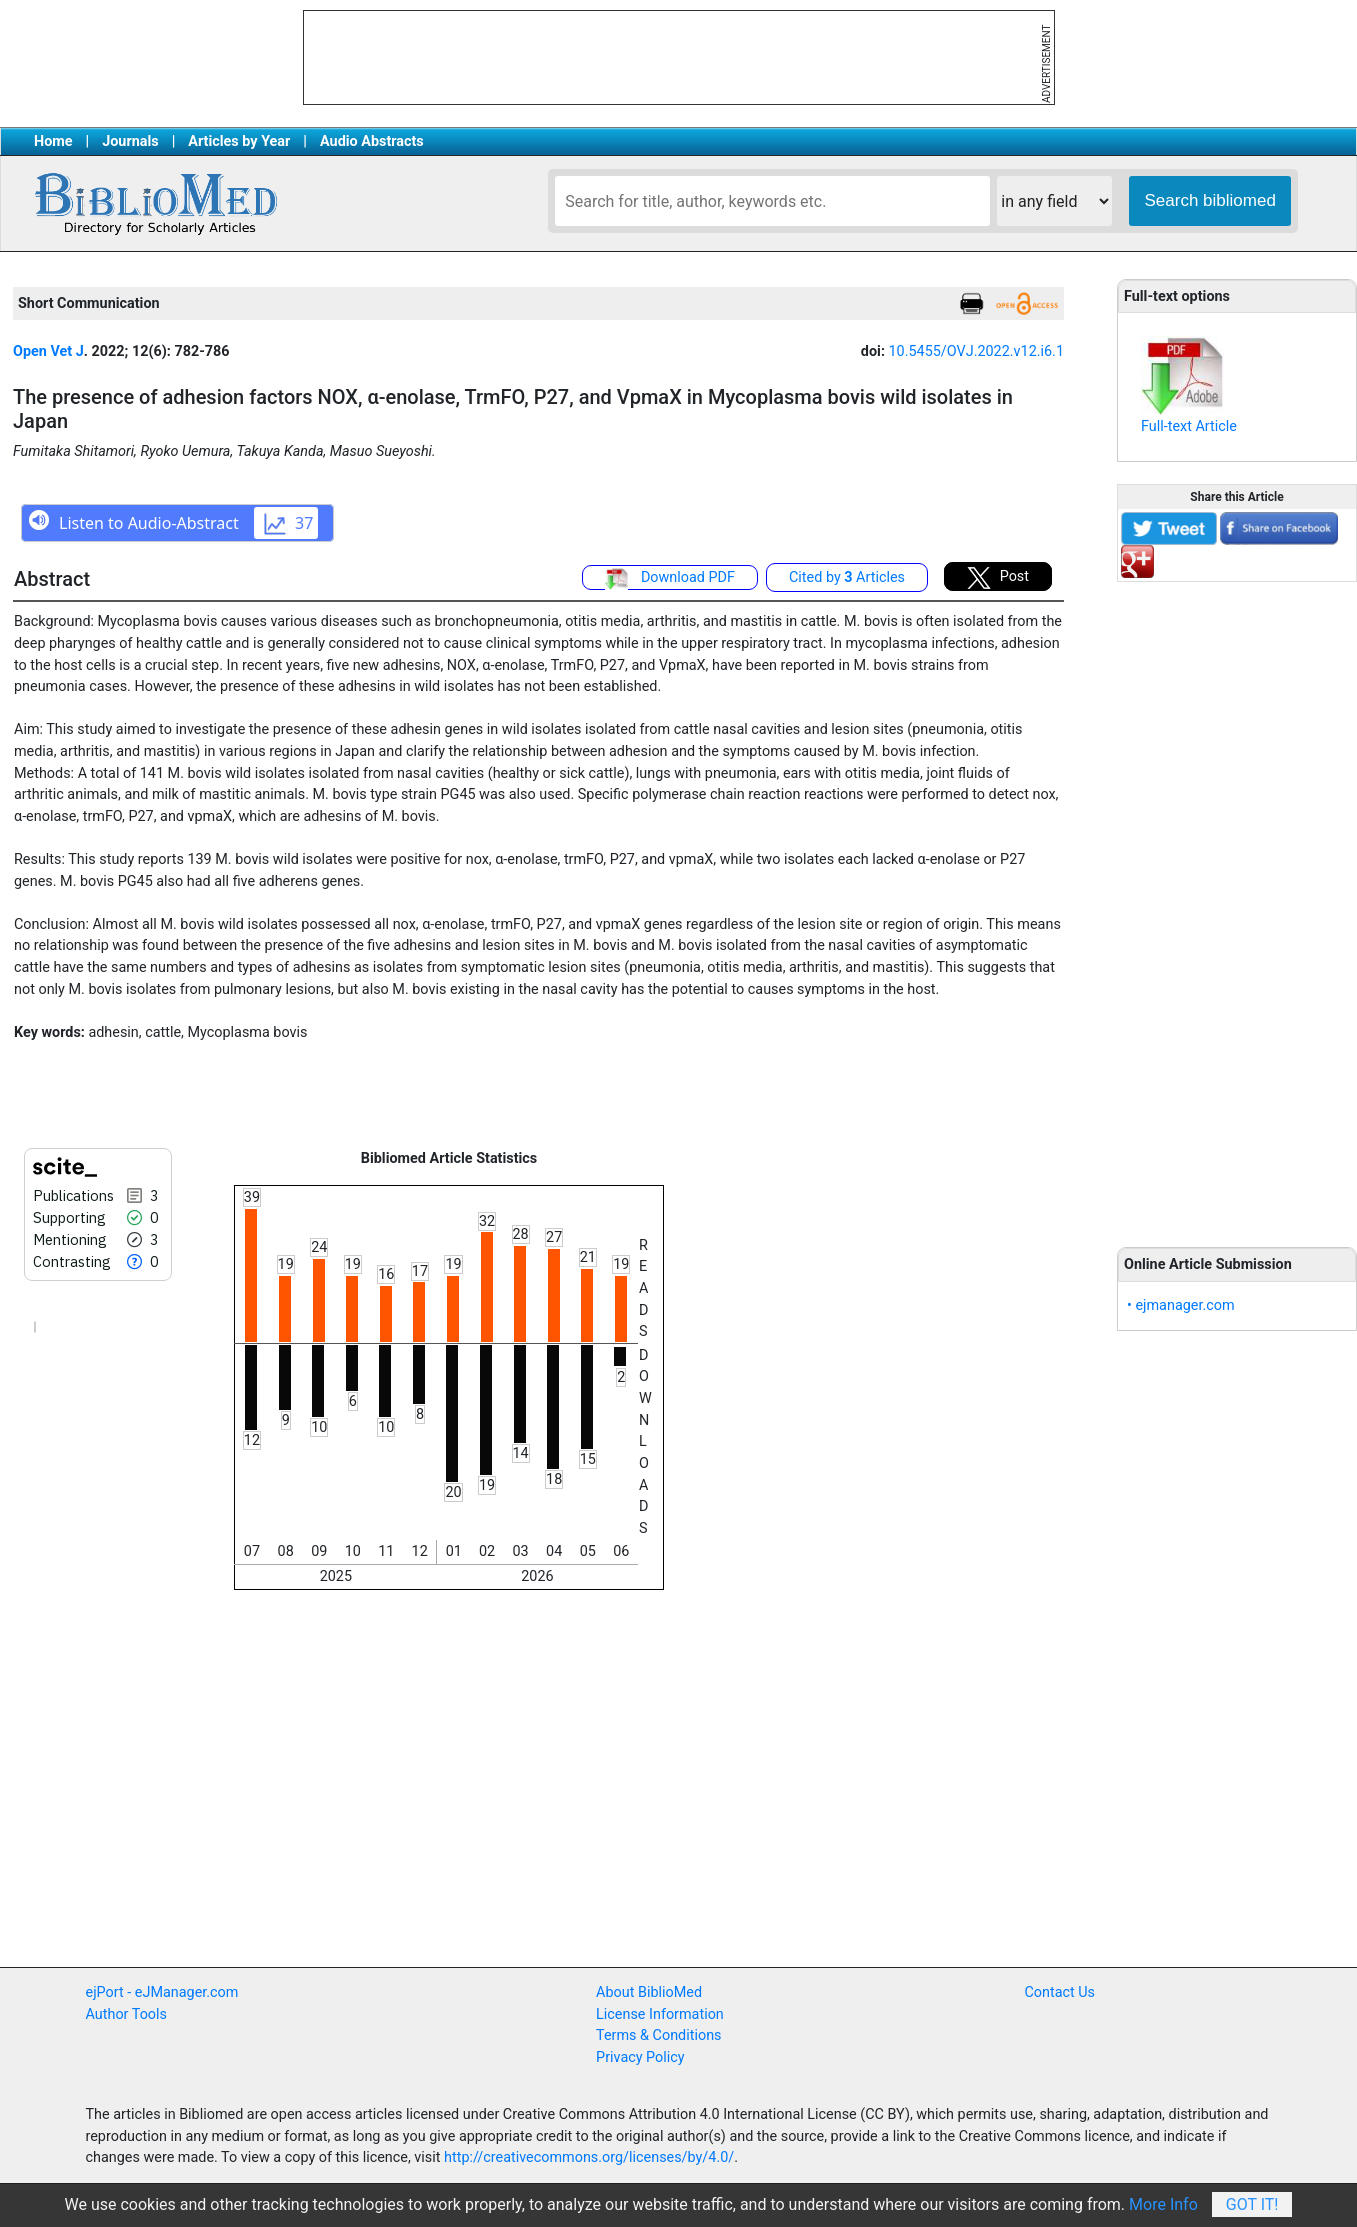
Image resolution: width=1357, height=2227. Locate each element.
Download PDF (670, 579)
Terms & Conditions (658, 2035)
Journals (130, 141)
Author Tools (126, 2014)
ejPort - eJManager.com (162, 1992)
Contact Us (1059, 1992)
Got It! (1252, 2204)
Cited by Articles (847, 577)
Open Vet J (48, 351)
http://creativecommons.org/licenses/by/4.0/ (589, 2157)
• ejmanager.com (1181, 1305)
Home (53, 141)
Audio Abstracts (372, 141)
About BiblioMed (649, 1992)
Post (998, 578)
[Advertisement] (1237, 903)
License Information (660, 2014)
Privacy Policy (640, 2057)
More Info (1163, 2204)
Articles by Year (239, 141)
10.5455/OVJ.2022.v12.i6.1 (976, 351)
